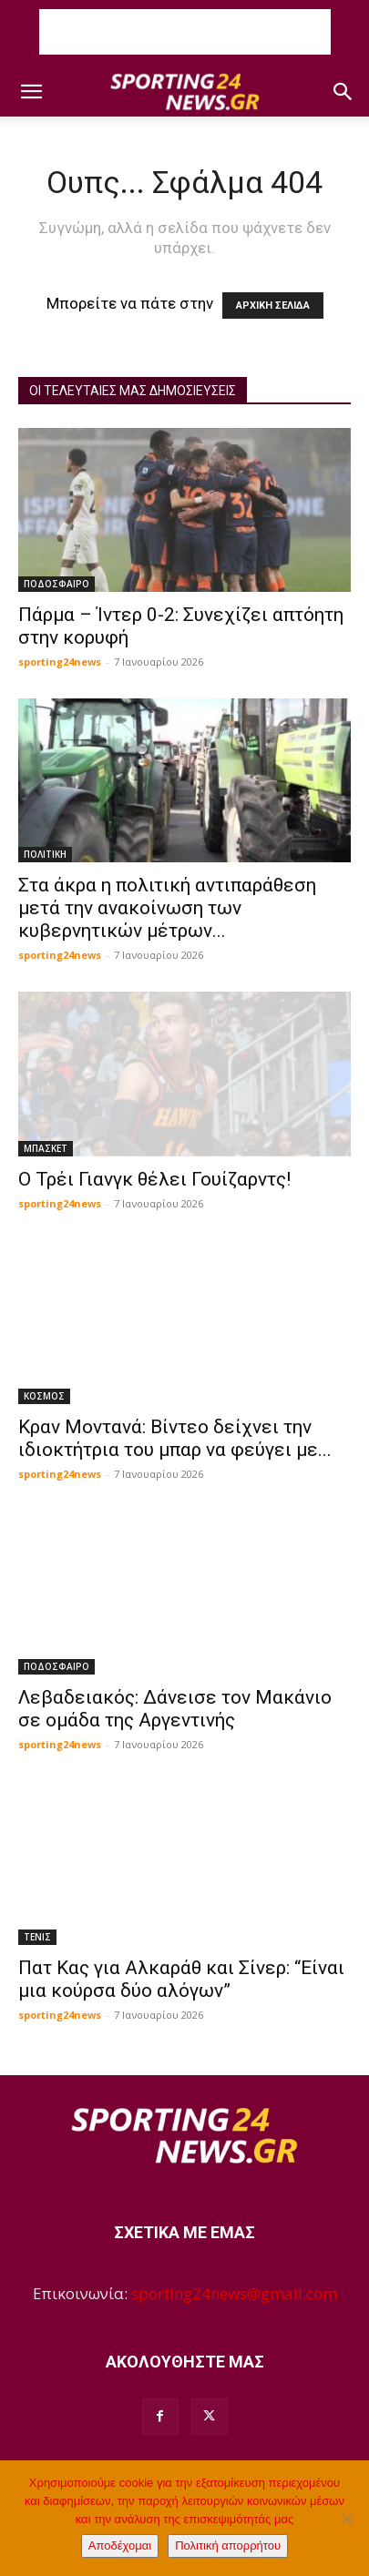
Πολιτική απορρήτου (228, 2545)
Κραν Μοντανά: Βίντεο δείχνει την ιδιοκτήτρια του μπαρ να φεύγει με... (175, 1438)
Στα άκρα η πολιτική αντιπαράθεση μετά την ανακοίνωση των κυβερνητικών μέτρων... (167, 908)
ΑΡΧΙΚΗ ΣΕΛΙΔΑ (273, 305)
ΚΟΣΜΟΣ (44, 1396)
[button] (31, 92)
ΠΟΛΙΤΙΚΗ (45, 854)
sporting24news (59, 661)
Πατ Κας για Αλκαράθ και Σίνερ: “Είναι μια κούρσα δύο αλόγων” (181, 1979)
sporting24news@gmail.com (234, 2293)
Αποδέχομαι (119, 2545)
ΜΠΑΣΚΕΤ (45, 1148)
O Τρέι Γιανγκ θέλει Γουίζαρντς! (154, 1179)
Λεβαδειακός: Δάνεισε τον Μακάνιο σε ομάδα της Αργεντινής (175, 1708)
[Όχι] (346, 2519)
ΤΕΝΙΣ (37, 1936)
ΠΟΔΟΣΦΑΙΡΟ (56, 583)
